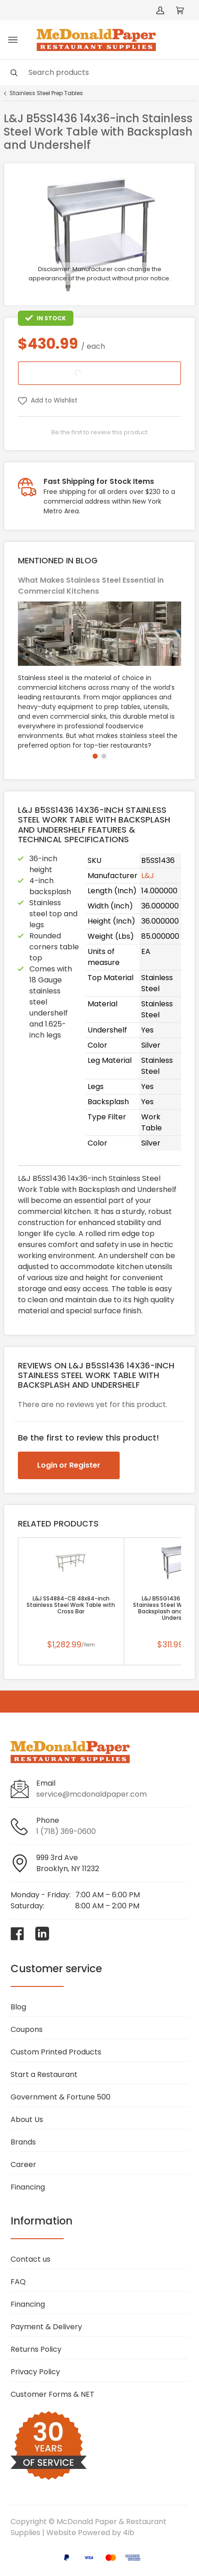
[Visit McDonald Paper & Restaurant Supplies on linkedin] (42, 1934)
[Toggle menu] (13, 40)
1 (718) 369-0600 (66, 1831)
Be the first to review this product (99, 432)
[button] (95, 756)
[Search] (99, 72)
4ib (128, 2532)
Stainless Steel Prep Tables (46, 93)
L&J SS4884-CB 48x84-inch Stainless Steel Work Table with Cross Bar (71, 1605)
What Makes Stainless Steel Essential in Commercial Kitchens (91, 585)
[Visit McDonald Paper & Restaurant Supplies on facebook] (17, 1934)
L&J (147, 875)
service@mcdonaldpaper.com (91, 1794)
